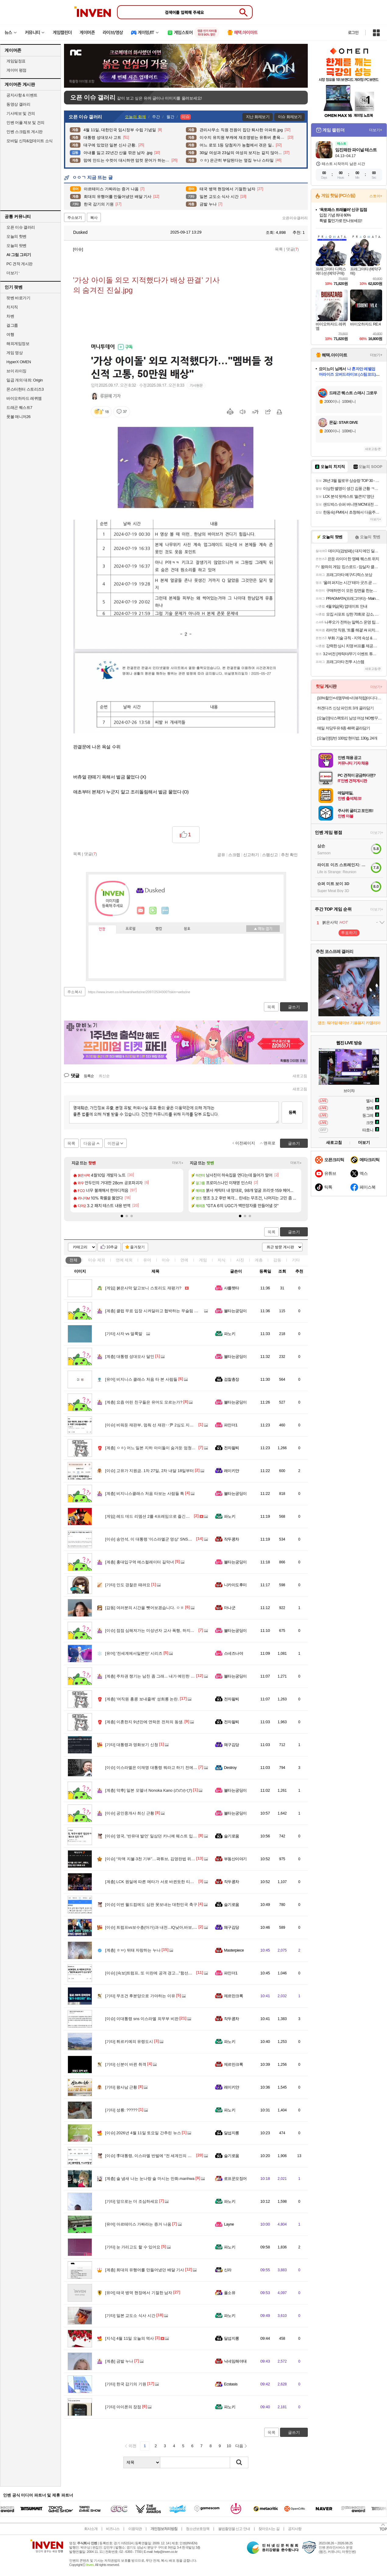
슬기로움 (231, 1836)
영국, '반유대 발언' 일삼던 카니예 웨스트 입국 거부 (155, 1836)
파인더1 (230, 1425)
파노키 (229, 1333)
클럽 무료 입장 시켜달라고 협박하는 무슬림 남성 (153, 1311)
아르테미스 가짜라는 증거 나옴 (138, 2224)
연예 (124, 1260)
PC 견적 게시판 (19, 264)
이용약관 (135, 2529)
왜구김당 (231, 1744)
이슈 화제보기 (289, 116)
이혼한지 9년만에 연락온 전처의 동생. (144, 1722)
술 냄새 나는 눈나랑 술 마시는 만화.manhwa (149, 2178)
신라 (228, 2270)
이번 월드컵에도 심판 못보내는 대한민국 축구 (151, 1904)
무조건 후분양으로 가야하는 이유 (140, 1996)
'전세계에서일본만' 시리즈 (133, 1653)
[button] (122, 1216)
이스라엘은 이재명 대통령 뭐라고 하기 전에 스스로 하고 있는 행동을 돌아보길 (179, 1767)
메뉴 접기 (263, 928)
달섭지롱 (231, 2133)
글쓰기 (294, 1232)
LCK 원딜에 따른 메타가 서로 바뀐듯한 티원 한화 (154, 1881)
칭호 (187, 929)
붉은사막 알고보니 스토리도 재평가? (143, 1288)
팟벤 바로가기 (18, 298)
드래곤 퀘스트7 (19, 407)
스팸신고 (270, 854)
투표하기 (349, 932)
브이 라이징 (16, 371)
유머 (147, 1260)
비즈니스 (112, 2529)
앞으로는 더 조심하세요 (131, 2201)
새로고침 (300, 1076)
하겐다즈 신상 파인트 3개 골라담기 (345, 708)
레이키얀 (231, 1470)
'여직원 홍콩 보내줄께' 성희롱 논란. (142, 1699)
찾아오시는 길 (268, 2529)
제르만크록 (233, 1996)
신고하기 (251, 854)
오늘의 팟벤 (16, 246)
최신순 (104, 1076)
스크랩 (234, 854)
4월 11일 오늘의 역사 (129, 2338)
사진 (240, 1260)
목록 (279, 249)
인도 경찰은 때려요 (127, 1585)
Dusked (77, 232)
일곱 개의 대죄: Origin (24, 380)
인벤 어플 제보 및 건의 (25, 123)
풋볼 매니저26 (18, 417)
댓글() (292, 249)
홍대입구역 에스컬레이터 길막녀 (139, 1562)
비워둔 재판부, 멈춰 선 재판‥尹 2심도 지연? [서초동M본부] (163, 1425)
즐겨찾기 (137, 1247)
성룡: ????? (121, 2110)
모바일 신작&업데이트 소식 (29, 141)
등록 (292, 1112)
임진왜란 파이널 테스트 (356, 149)
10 (229, 2446)
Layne (229, 2224)
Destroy (230, 1767)
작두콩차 (231, 1539)
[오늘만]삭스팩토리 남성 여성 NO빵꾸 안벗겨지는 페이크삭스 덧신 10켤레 (349, 718)
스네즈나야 (233, 1653)
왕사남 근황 (121, 2087)
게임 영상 (14, 353)
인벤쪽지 (140, 910)
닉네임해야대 (235, 2361)
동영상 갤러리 (18, 104)
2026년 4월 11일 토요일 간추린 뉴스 (143, 2133)
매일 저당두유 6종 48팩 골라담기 (343, 728)
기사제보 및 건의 (20, 113)
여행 (10, 334)
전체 (73, 1260)
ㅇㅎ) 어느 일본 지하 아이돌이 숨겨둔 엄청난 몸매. (155, 1448)
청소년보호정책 (197, 2529)
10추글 (112, 1247)
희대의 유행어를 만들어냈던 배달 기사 (144, 2270)
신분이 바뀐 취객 (125, 2064)
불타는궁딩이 (235, 1311)
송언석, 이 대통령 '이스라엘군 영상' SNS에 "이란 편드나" (161, 1539)
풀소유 (229, 2292)
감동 (277, 1260)
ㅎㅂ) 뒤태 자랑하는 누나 (133, 1950)
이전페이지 (245, 1143)
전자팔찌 (231, 1448)
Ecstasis (230, 2384)
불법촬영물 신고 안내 (234, 2529)
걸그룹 (12, 325)
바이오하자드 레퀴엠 (24, 398)
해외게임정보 (17, 344)
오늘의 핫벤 (16, 236)
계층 (259, 1260)
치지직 (12, 307)
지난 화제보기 (257, 116)
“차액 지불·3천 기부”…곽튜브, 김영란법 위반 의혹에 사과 (161, 1859)
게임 (203, 1260)
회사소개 (91, 2529)
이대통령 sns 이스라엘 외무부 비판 (142, 2018)
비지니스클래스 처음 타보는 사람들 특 (144, 1493)
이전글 (113, 1143)
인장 (102, 929)
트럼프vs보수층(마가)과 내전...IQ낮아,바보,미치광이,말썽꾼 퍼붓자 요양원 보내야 (183, 1927)
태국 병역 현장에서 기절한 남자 (138, 2292)
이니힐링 (153, 910)
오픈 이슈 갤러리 (20, 227)
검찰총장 (231, 1379)
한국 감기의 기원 (125, 2384)
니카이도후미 (235, 1585)
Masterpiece (234, 1950)
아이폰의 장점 (123, 2407)
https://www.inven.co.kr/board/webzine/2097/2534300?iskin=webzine (139, 992)
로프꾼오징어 (235, 2178)
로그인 (353, 32)
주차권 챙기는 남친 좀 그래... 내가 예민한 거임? (153, 1676)
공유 (221, 854)
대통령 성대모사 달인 (129, 1356)
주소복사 (74, 992)
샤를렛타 (231, 1288)
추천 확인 (289, 854)
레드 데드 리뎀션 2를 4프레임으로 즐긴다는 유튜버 (156, 1516)
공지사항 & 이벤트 (21, 95)
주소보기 (74, 218)
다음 (239, 2446)
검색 (239, 2462)
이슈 (96, 1260)
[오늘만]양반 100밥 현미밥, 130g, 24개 (347, 738)
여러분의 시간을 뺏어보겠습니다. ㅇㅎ (144, 1607)
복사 (94, 218)
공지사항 (294, 2529)
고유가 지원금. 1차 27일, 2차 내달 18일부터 (149, 1470)
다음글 (89, 1143)
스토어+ (375, 196)
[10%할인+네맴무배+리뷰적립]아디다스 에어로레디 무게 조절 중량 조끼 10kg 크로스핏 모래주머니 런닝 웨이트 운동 (349, 698)
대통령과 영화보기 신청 (131, 1744)
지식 (221, 1260)
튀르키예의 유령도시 (129, 2041)
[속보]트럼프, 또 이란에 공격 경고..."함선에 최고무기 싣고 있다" (167, 1973)
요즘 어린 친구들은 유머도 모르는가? (144, 1402)
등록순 (89, 1076)
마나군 (229, 1607)
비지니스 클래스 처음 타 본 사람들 (141, 1379)
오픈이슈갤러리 (295, 218)
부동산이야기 (235, 1859)
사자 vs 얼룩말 (123, 1333)
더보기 (165, 910)
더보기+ (177, 1163)
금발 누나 (119, 2361)
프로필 (131, 929)
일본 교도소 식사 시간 (130, 2315)
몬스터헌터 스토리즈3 (25, 389)
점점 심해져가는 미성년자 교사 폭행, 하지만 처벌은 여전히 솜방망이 (171, 1630)
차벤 (10, 316)
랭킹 (158, 929)
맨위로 (269, 1143)
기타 (296, 1260)
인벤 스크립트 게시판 (24, 132)
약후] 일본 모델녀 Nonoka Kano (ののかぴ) (148, 1790)
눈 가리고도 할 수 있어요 (132, 2247)
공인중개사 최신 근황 (129, 1813)
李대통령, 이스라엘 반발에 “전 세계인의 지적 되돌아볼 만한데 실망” (170, 2155)
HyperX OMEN (18, 362)
